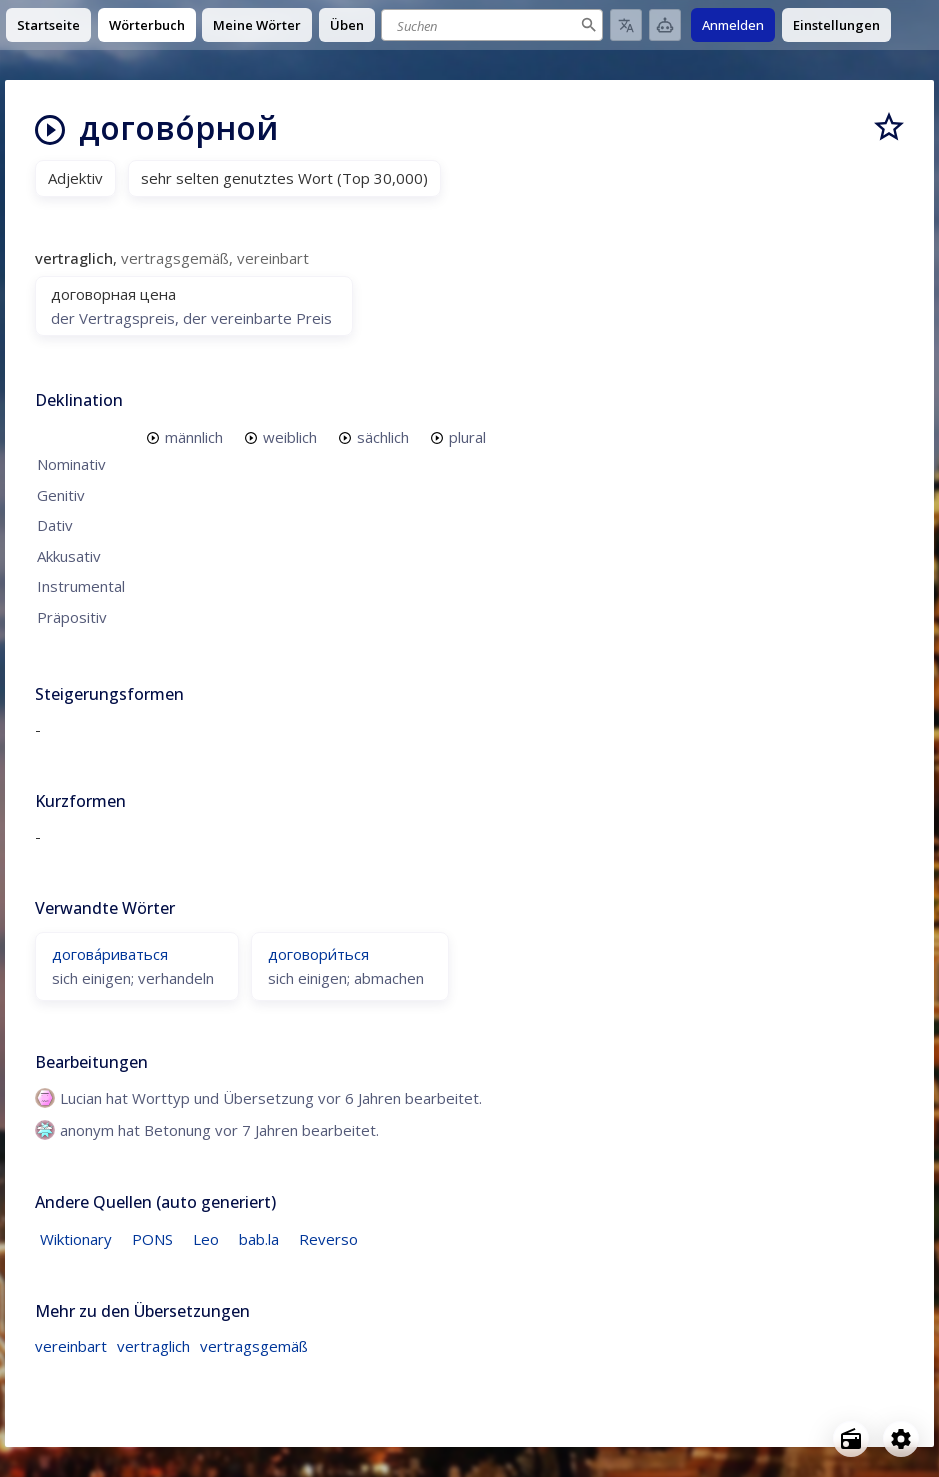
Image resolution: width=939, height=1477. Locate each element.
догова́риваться (110, 954)
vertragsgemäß (254, 1346)
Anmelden (733, 25)
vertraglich (153, 1346)
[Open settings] (901, 1439)
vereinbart (71, 1346)
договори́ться (318, 954)
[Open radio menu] (851, 1439)
